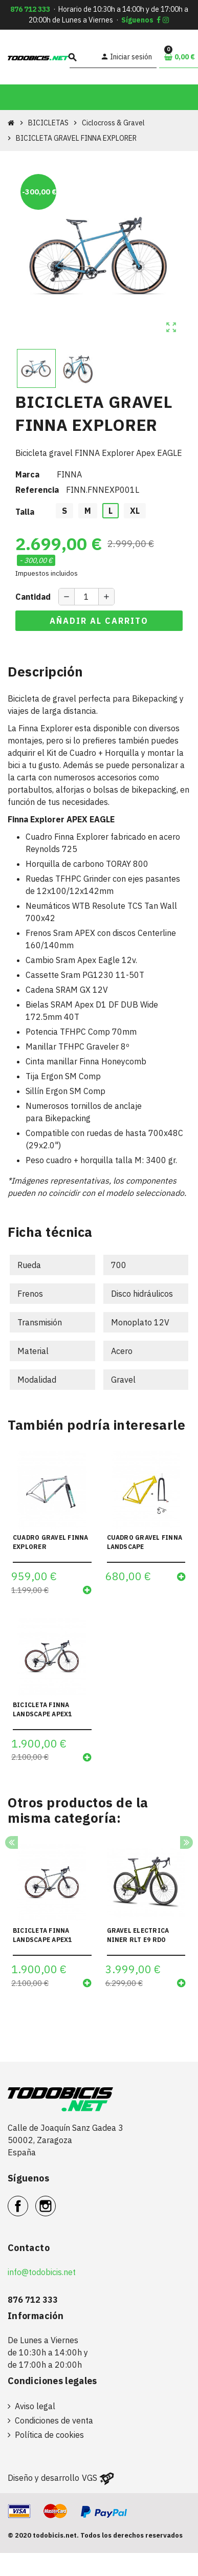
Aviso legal (35, 2406)
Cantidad (33, 597)
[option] (52, 1920)
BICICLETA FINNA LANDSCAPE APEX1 (42, 1709)
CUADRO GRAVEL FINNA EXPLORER (51, 1542)
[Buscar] (83, 57)
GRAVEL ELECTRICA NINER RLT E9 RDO (138, 1935)
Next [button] (186, 1842)
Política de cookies (49, 2435)
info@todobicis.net (42, 2272)
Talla (24, 512)
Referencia (37, 490)
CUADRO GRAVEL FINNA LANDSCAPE (145, 1542)
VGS (89, 2478)
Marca (27, 474)
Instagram (55, 2200)
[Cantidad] (86, 596)
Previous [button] (11, 1842)
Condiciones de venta (54, 2420)
